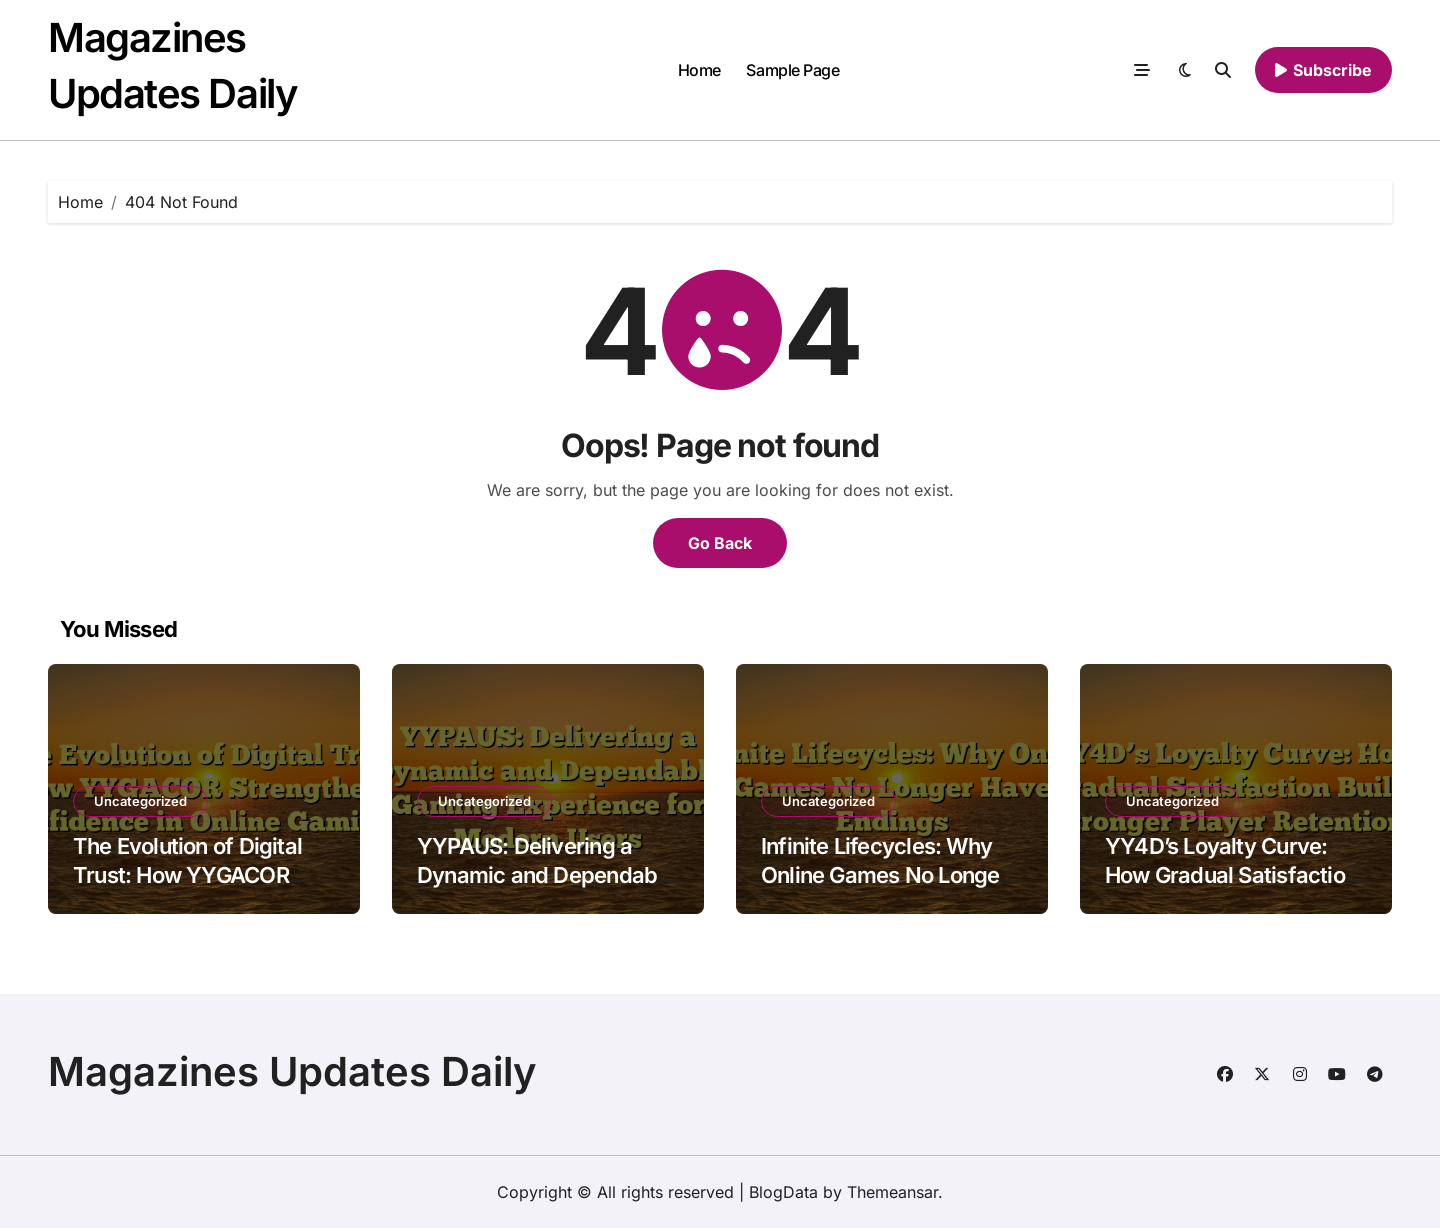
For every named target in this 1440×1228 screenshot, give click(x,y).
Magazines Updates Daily (292, 1071)
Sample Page (792, 70)
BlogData (783, 1192)
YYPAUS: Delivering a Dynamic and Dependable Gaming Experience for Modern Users (546, 889)
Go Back (720, 543)
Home (699, 70)
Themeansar (892, 1192)
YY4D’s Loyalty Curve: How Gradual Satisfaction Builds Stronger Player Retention (1231, 889)
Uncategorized (140, 801)
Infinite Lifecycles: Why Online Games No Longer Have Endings (884, 874)
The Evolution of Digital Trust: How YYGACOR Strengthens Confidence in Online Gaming (194, 889)
